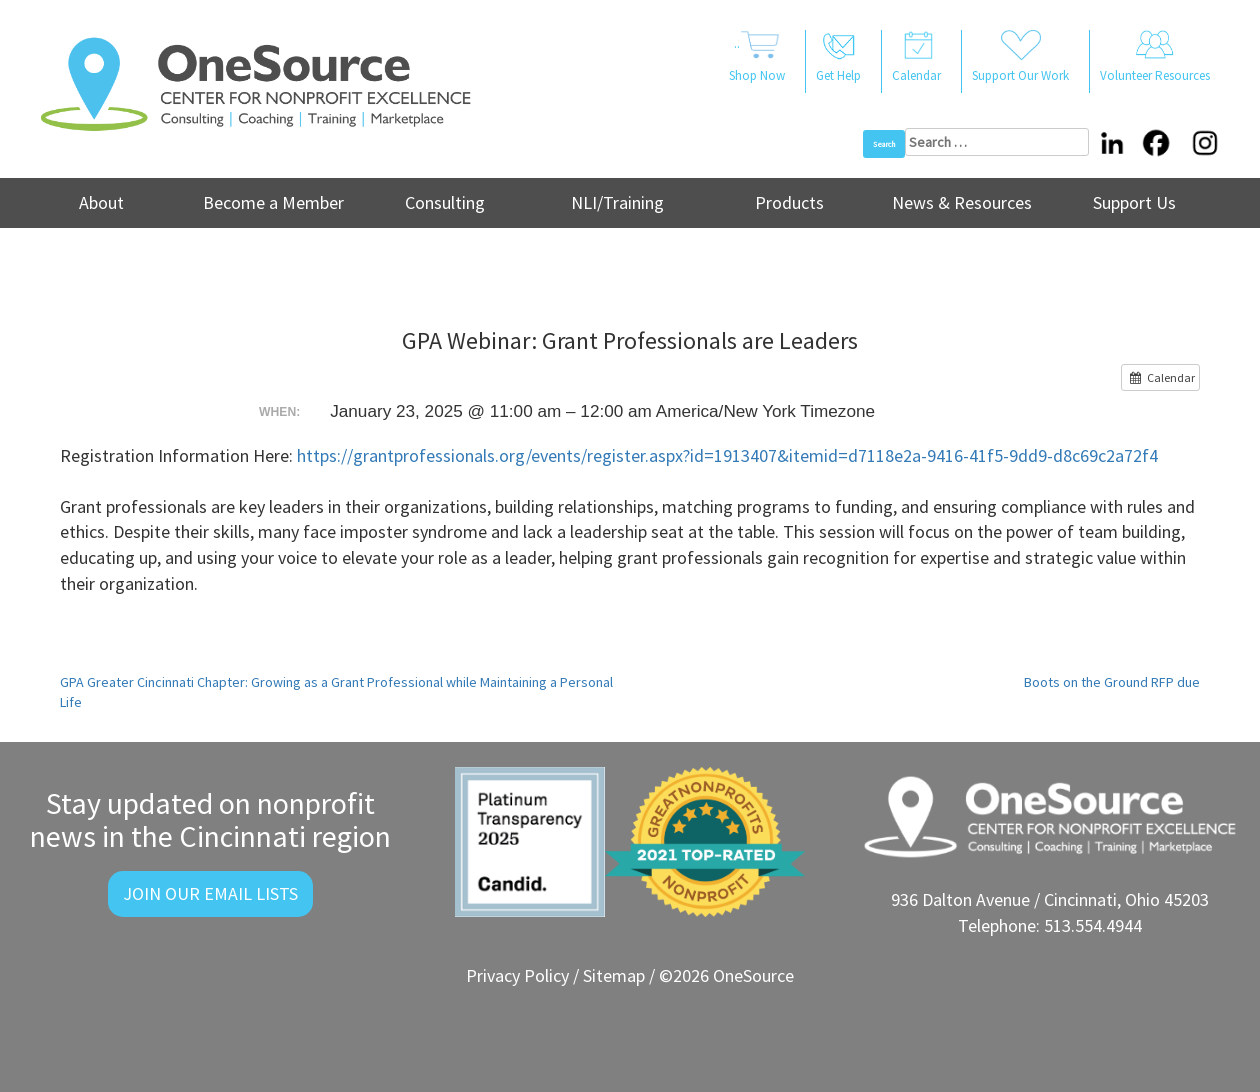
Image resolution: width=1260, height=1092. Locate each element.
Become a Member (273, 202)
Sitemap (614, 975)
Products (789, 202)
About (101, 202)
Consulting (445, 202)
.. (757, 58)
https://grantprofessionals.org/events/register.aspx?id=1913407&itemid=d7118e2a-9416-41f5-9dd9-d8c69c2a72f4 (727, 455)
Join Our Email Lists (210, 893)
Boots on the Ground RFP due (1112, 682)
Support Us (1134, 202)
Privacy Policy (517, 975)
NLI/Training (617, 202)
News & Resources (962, 202)
